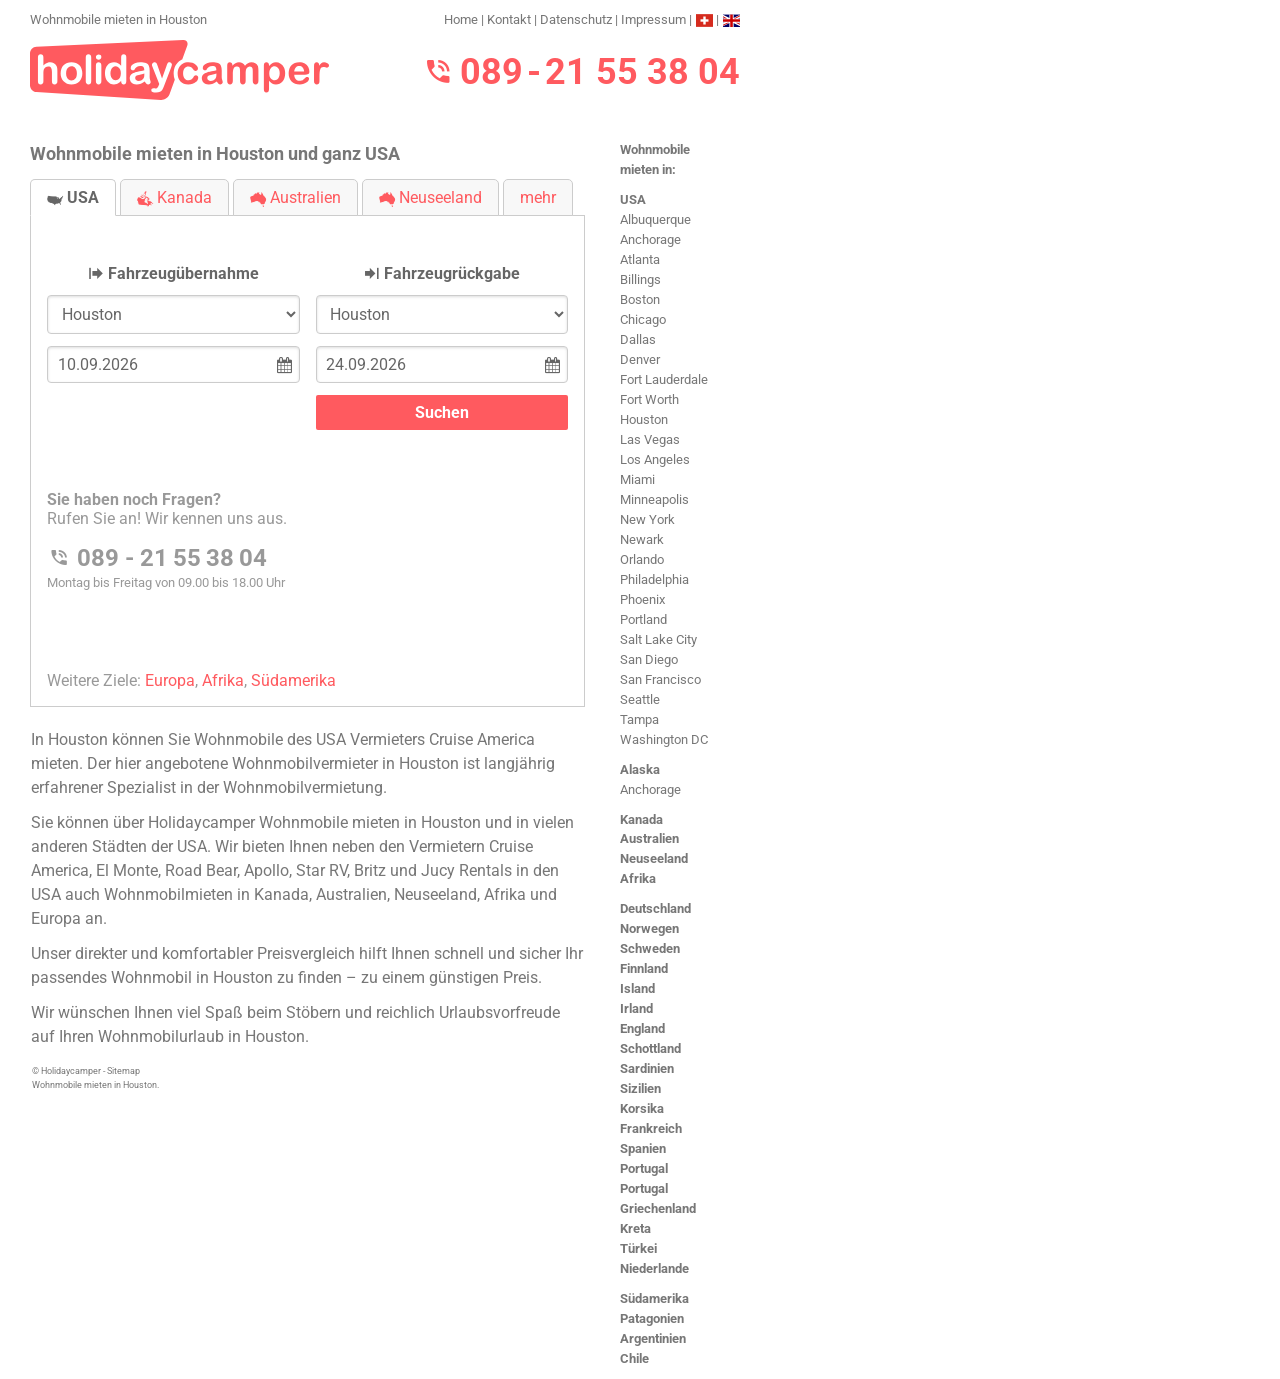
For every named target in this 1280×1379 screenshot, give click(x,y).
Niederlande (654, 1268)
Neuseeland (654, 858)
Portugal (644, 1168)
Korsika (642, 1108)
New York (647, 519)
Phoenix (642, 599)
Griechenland (658, 1208)
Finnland (644, 968)
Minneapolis (654, 499)
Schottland (650, 1048)
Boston (640, 299)
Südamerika (654, 1298)
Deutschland (655, 908)
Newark (642, 539)
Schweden (650, 948)
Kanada (641, 819)
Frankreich (651, 1128)
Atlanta (640, 259)
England (642, 1028)
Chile (634, 1358)
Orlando (642, 559)
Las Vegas (650, 439)
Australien (649, 838)
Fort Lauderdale (664, 379)
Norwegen (649, 928)
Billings (640, 279)
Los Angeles (655, 459)
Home (461, 19)
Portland (643, 619)
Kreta (635, 1228)
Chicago (643, 319)
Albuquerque (655, 219)
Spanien (643, 1148)
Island (637, 988)
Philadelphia (654, 579)
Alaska (640, 769)
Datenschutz (576, 19)
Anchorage (650, 239)
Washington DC (664, 739)
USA (633, 199)
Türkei (638, 1248)
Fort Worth (649, 399)
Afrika (638, 878)
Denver (640, 359)
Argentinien (653, 1338)
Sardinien (647, 1068)
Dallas (638, 339)
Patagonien (652, 1318)
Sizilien (640, 1088)
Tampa (639, 719)
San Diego (649, 659)
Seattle (640, 699)
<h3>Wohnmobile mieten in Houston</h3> (307, 444)
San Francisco (660, 679)
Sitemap (123, 1071)
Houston (644, 419)
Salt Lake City (658, 639)
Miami (637, 479)
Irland (636, 1008)
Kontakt (509, 19)
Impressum (653, 19)
